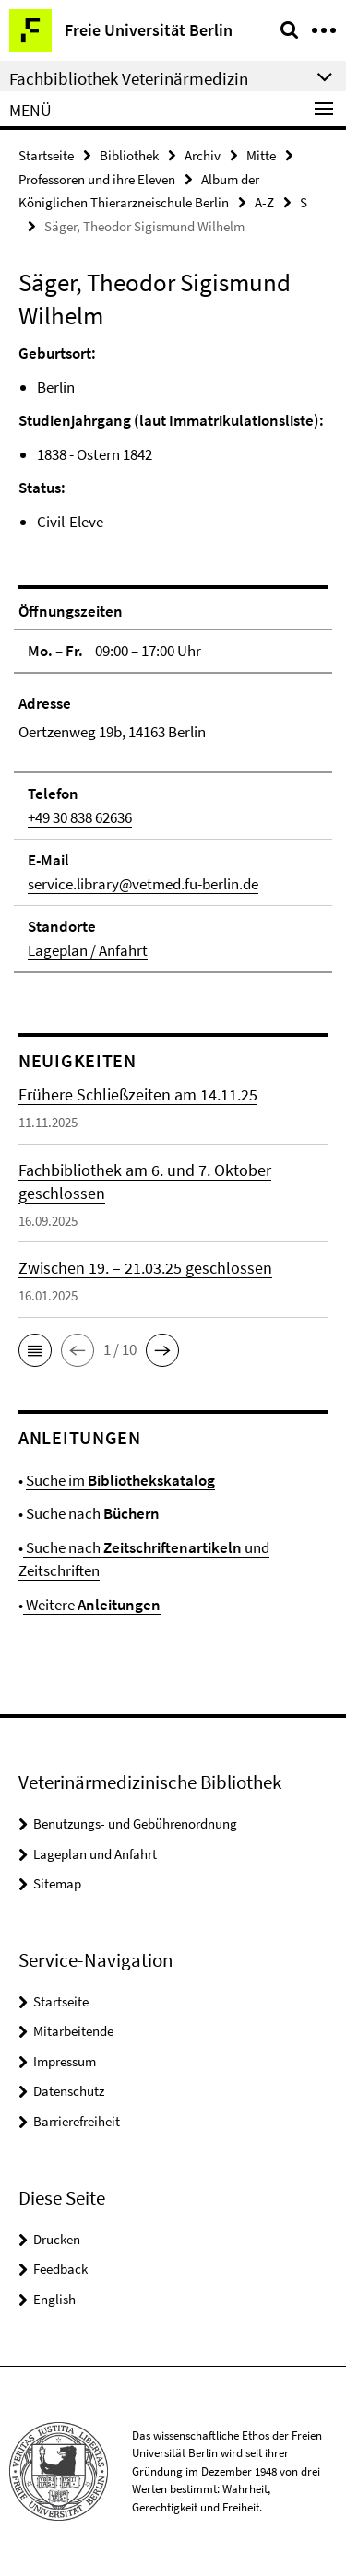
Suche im (120, 1480)
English (54, 2299)
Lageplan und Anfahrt (95, 1854)
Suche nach (91, 1513)
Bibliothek (129, 155)
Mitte (261, 155)
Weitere (92, 1604)
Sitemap (57, 1883)
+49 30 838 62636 (80, 817)
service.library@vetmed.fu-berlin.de (143, 884)
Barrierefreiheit (76, 2121)
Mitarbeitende (73, 2031)
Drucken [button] (56, 2239)
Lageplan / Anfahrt (88, 950)
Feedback (60, 2268)
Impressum (64, 2061)
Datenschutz (68, 2091)
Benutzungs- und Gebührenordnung (135, 1823)
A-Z (264, 202)
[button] (35, 1350)
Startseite (46, 155)
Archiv (203, 155)
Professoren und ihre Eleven (96, 179)
